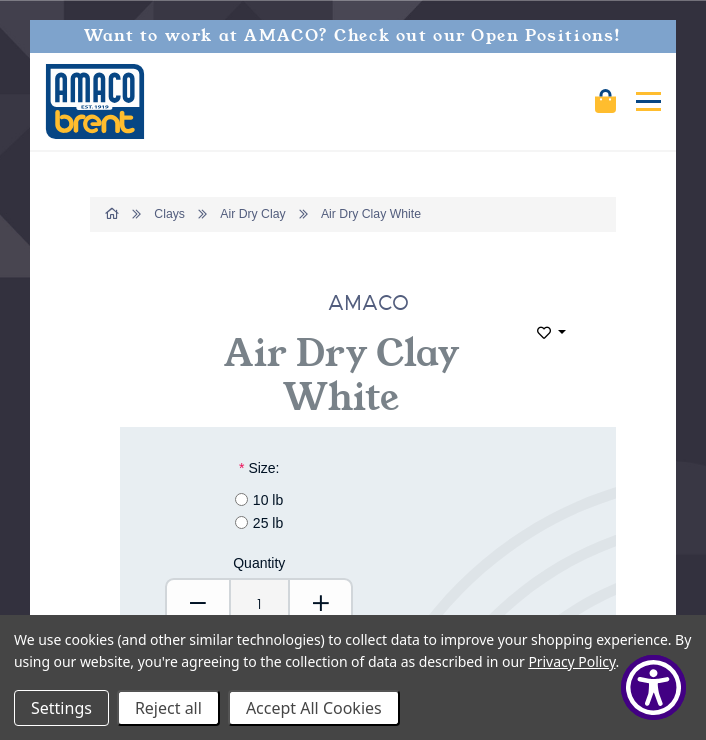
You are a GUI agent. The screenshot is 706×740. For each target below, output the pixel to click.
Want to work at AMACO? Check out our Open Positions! (353, 36)
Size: (259, 468)
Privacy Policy (571, 661)
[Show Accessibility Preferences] (653, 687)
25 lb (268, 523)
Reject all (168, 708)
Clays (169, 214)
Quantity (259, 563)
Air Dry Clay (252, 214)
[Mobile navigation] (648, 101)
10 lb (268, 500)
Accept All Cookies (314, 708)
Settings (61, 708)
